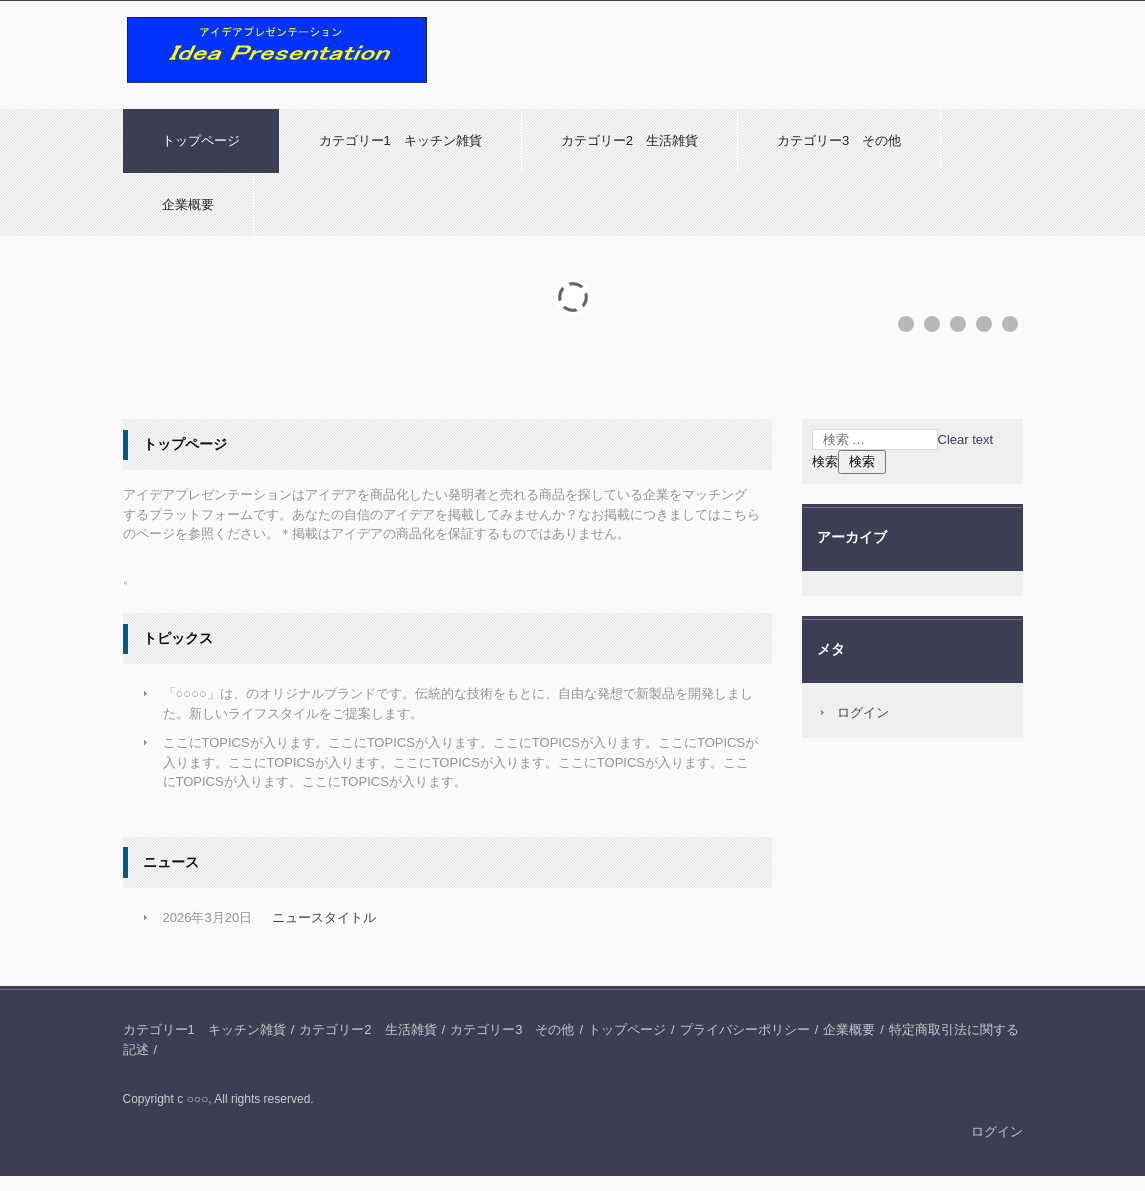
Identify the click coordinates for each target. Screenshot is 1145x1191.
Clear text (966, 439)
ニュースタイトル (324, 917)
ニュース (171, 862)
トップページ (201, 140)
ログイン (863, 712)
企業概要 (188, 204)
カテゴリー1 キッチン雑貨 (400, 140)
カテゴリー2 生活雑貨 (629, 140)
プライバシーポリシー (745, 1029)
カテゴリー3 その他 (839, 140)
